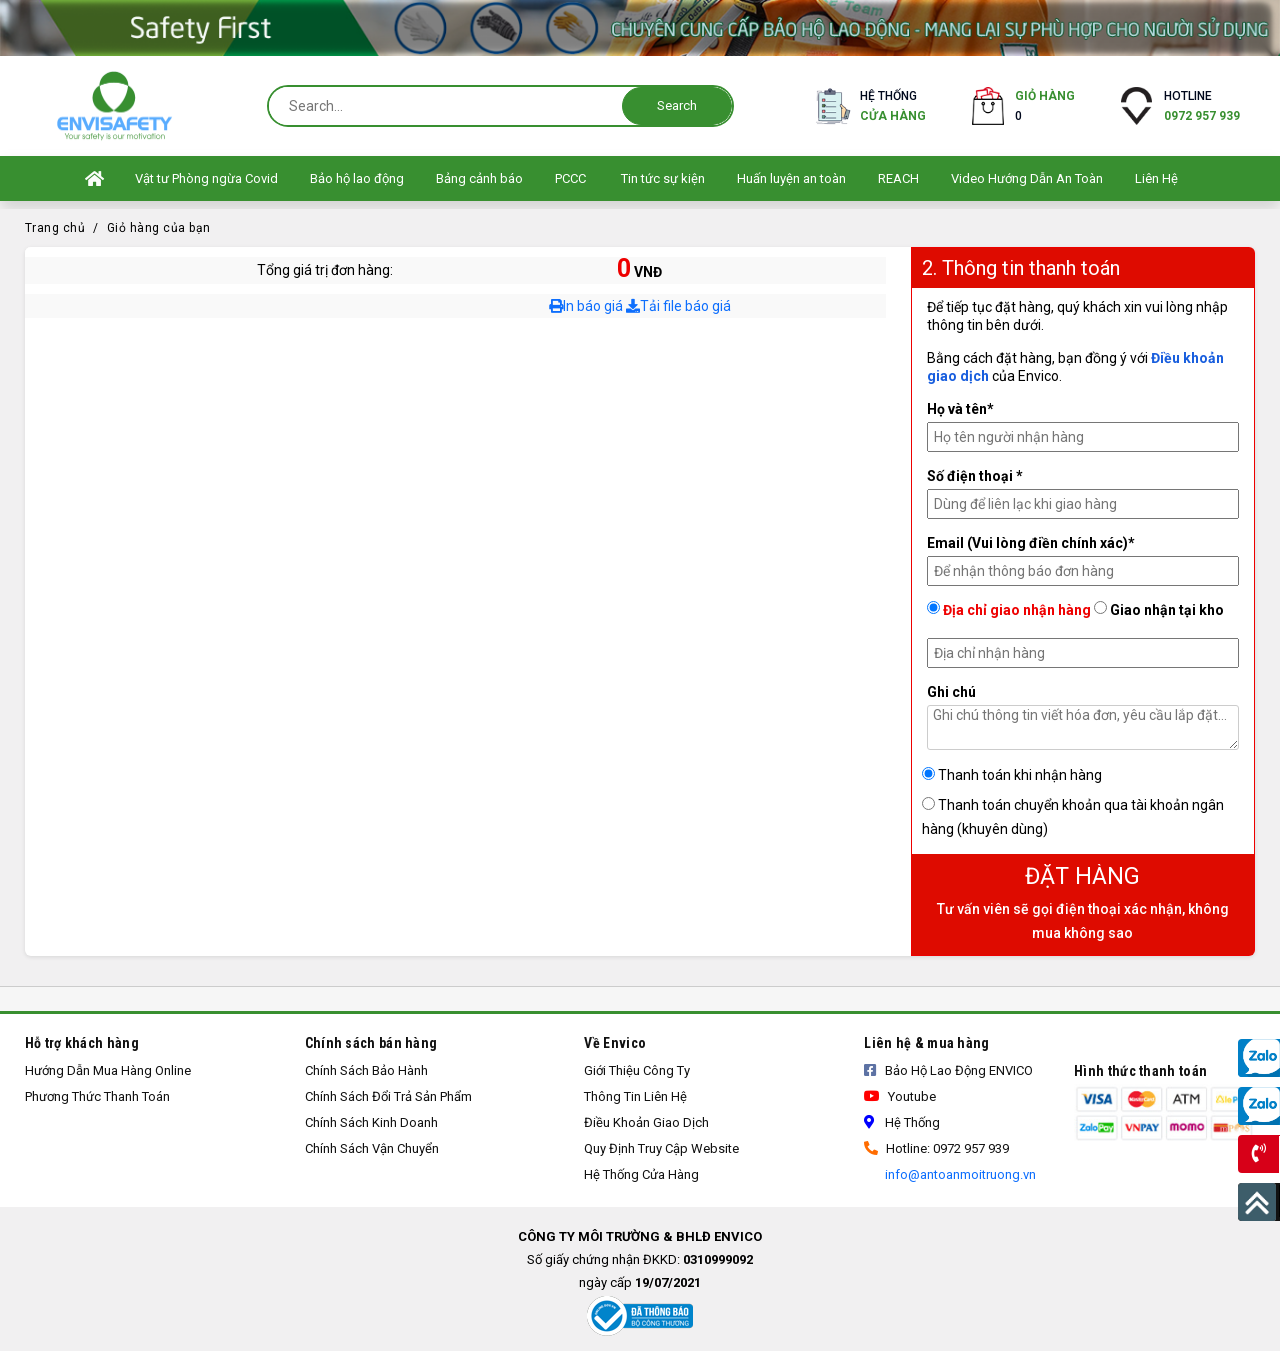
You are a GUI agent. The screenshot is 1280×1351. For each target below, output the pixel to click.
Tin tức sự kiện (663, 178)
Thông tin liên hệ (635, 1096)
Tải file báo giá (678, 306)
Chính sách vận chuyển (372, 1148)
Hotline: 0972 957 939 (936, 1148)
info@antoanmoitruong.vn (959, 1174)
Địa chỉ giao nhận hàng (1009, 609)
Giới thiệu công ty (637, 1070)
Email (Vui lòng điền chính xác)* (1031, 543)
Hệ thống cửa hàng (641, 1174)
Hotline (1202, 107)
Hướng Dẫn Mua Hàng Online (108, 1070)
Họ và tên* (960, 409)
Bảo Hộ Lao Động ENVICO (948, 1070)
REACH (898, 178)
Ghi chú (951, 692)
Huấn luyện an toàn (791, 178)
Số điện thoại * (975, 476)
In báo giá (586, 306)
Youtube (900, 1096)
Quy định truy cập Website (661, 1148)
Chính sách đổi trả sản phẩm (388, 1096)
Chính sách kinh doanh (371, 1122)
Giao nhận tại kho (1159, 609)
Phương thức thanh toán (97, 1096)
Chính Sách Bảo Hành (366, 1070)
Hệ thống (893, 107)
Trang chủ (55, 228)
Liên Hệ (1156, 178)
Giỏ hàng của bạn (159, 228)
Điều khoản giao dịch (646, 1122)
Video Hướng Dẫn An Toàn (1027, 178)
